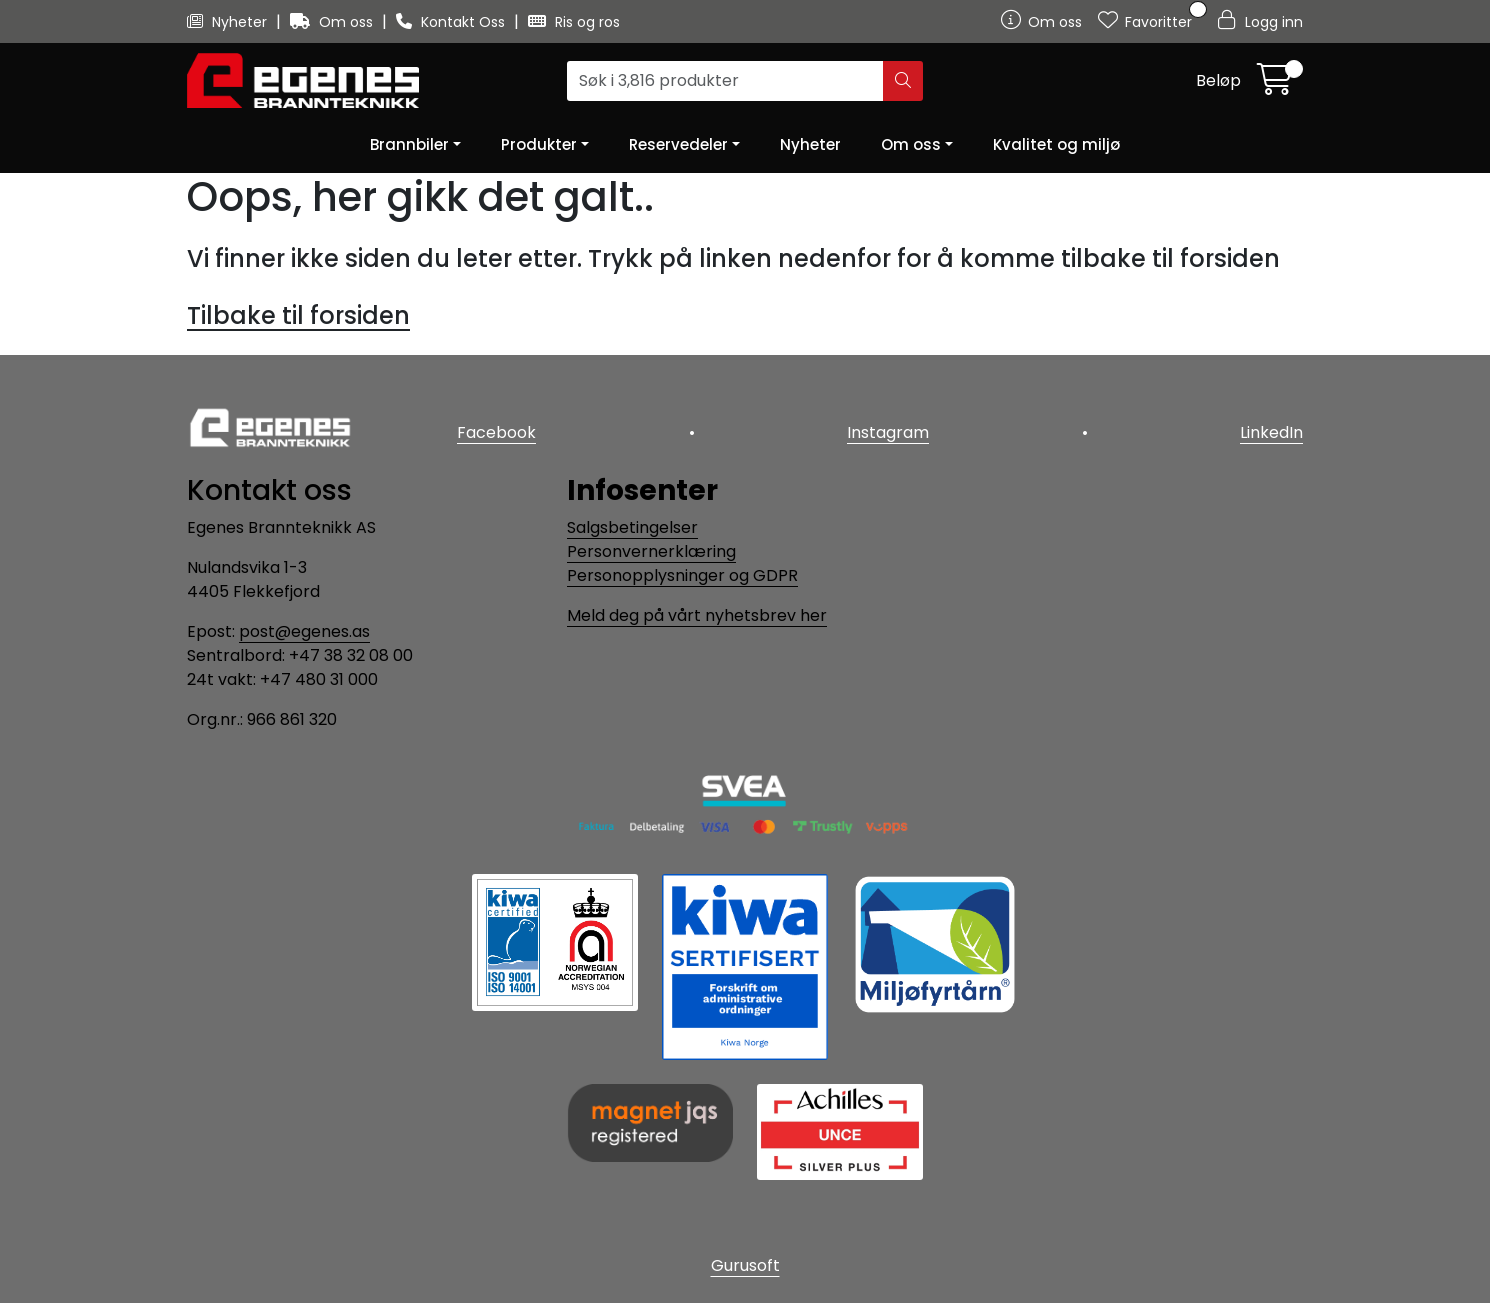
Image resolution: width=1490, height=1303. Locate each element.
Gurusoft (745, 1265)
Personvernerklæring (651, 551)
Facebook (496, 432)
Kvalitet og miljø (1056, 144)
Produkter (539, 144)
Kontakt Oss (452, 22)
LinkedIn (1271, 432)
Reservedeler (678, 144)
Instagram (888, 432)
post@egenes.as (304, 631)
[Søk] (725, 81)
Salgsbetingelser (632, 527)
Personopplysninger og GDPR (682, 575)
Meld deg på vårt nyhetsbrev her (697, 615)
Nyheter (229, 22)
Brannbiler (409, 144)
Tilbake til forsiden (298, 315)
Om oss (333, 22)
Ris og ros (574, 22)
